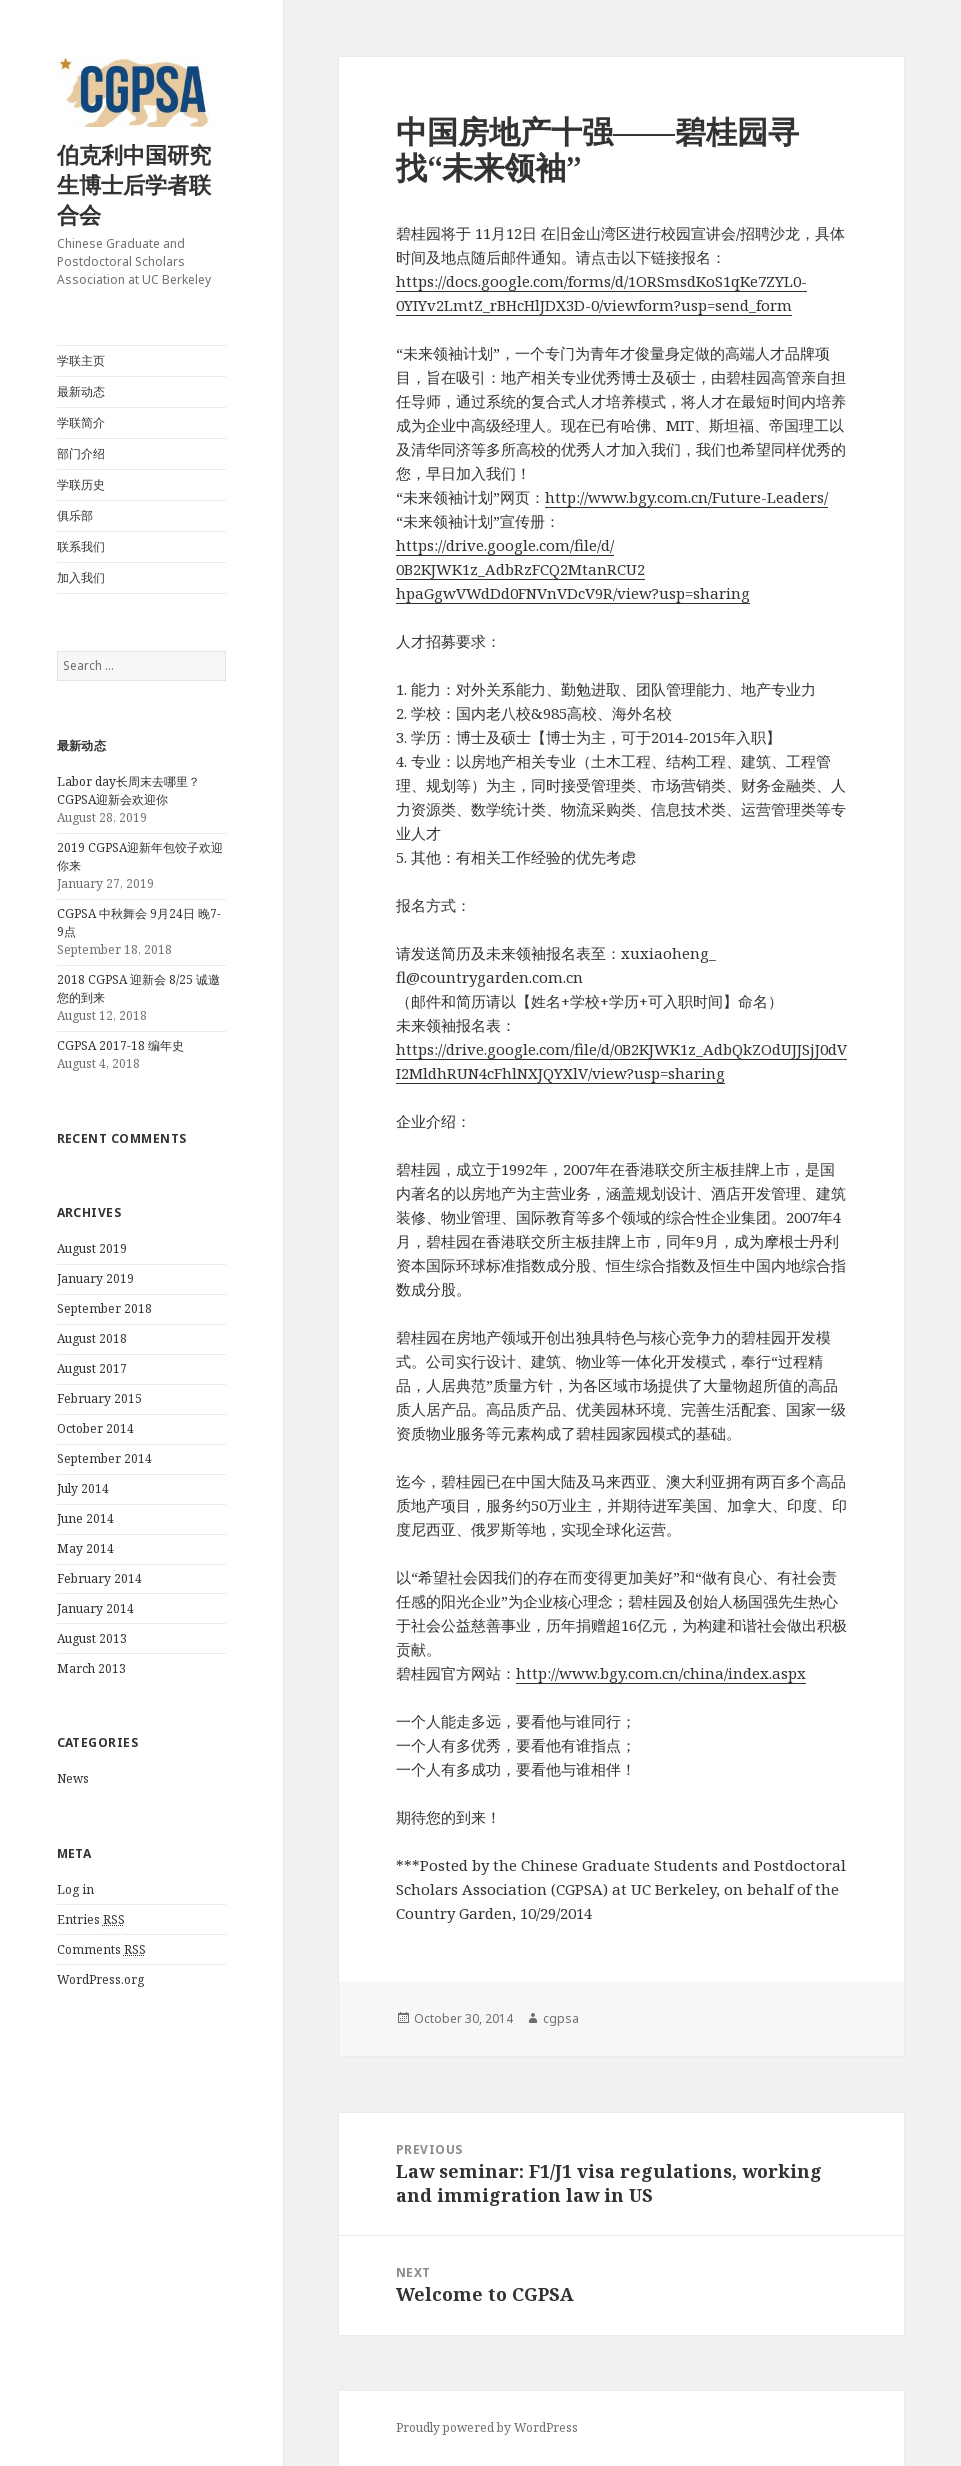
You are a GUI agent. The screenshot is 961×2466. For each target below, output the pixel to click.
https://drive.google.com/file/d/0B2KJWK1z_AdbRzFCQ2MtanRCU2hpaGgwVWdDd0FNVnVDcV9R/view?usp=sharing (573, 569)
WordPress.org (100, 1979)
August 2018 (92, 1338)
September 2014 (104, 1458)
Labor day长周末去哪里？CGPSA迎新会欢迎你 (128, 790)
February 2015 (99, 1398)
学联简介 (81, 422)
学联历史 (81, 484)
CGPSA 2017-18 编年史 (120, 1045)
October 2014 (95, 1428)
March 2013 (91, 1668)
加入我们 (81, 577)
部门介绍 (81, 453)
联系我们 (81, 546)
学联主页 (81, 360)
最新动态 (81, 391)
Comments (101, 1950)
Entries (91, 1920)
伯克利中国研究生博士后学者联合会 (134, 184)
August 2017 (92, 1368)
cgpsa (561, 2018)
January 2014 (95, 1608)
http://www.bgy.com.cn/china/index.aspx (661, 1673)
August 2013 (92, 1638)
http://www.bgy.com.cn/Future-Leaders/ (686, 497)
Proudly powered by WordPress (487, 2427)
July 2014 (83, 1488)
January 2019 (95, 1278)
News (73, 1778)
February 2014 (99, 1578)
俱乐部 (75, 515)
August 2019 (92, 1248)
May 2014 (85, 1548)
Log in (75, 1889)
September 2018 (104, 1308)
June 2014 (85, 1518)
